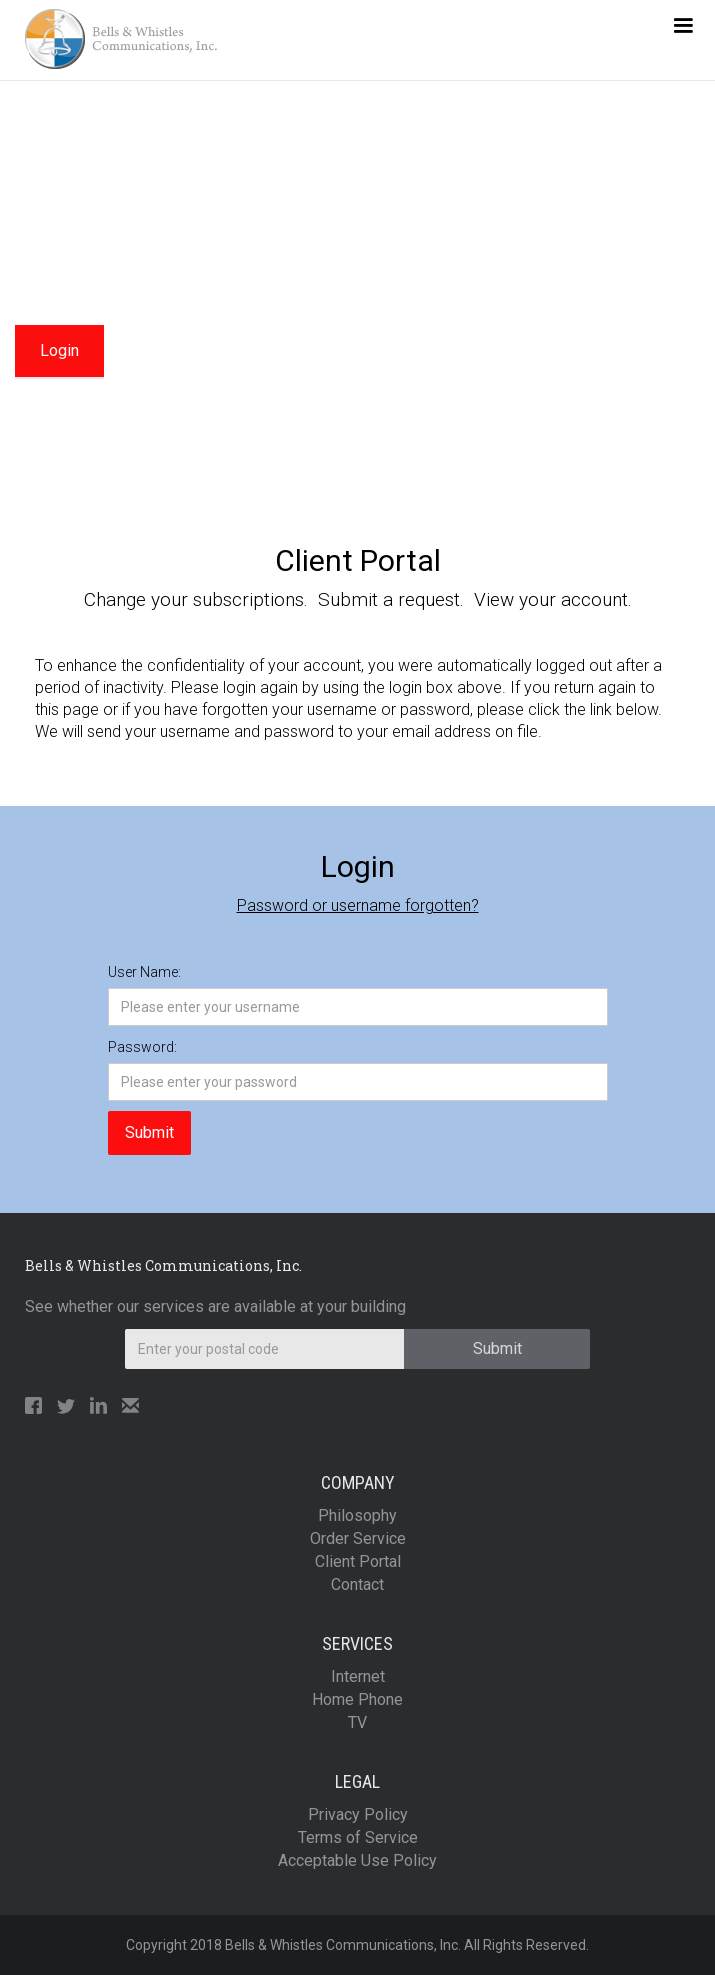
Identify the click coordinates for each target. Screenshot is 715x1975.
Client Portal (358, 1561)
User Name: (144, 972)
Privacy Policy (358, 1814)
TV (357, 1722)
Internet (358, 1676)
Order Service (358, 1538)
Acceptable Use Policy (357, 1860)
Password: (142, 1047)
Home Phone (357, 1699)
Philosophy (357, 1515)
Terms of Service (358, 1837)
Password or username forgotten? (358, 905)
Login (59, 350)
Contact (357, 1584)
